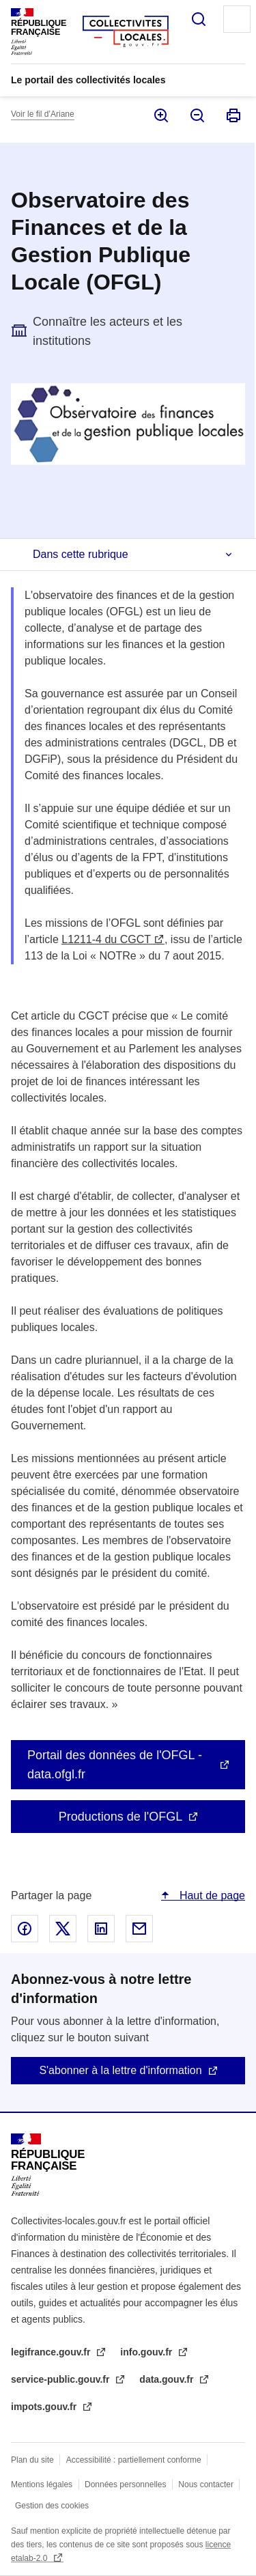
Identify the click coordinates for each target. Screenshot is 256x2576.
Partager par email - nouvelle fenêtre (139, 1928)
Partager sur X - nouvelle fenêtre (62, 1928)
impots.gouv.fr (45, 2406)
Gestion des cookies (52, 2505)
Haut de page (210, 1895)
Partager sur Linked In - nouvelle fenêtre (101, 1928)
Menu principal (237, 19)
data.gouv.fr (167, 2379)
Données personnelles (125, 2484)
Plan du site (32, 2460)
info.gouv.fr (147, 2352)
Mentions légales (41, 2484)
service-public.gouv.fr (61, 2379)
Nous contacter (205, 2484)
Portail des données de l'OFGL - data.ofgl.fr (114, 1764)
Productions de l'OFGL (121, 1816)
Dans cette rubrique (80, 554)
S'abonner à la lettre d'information (120, 2070)
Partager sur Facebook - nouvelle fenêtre (24, 1928)
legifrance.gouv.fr (52, 2352)
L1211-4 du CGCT (106, 939)
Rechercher (198, 19)
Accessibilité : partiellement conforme (133, 2460)
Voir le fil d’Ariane (42, 114)
